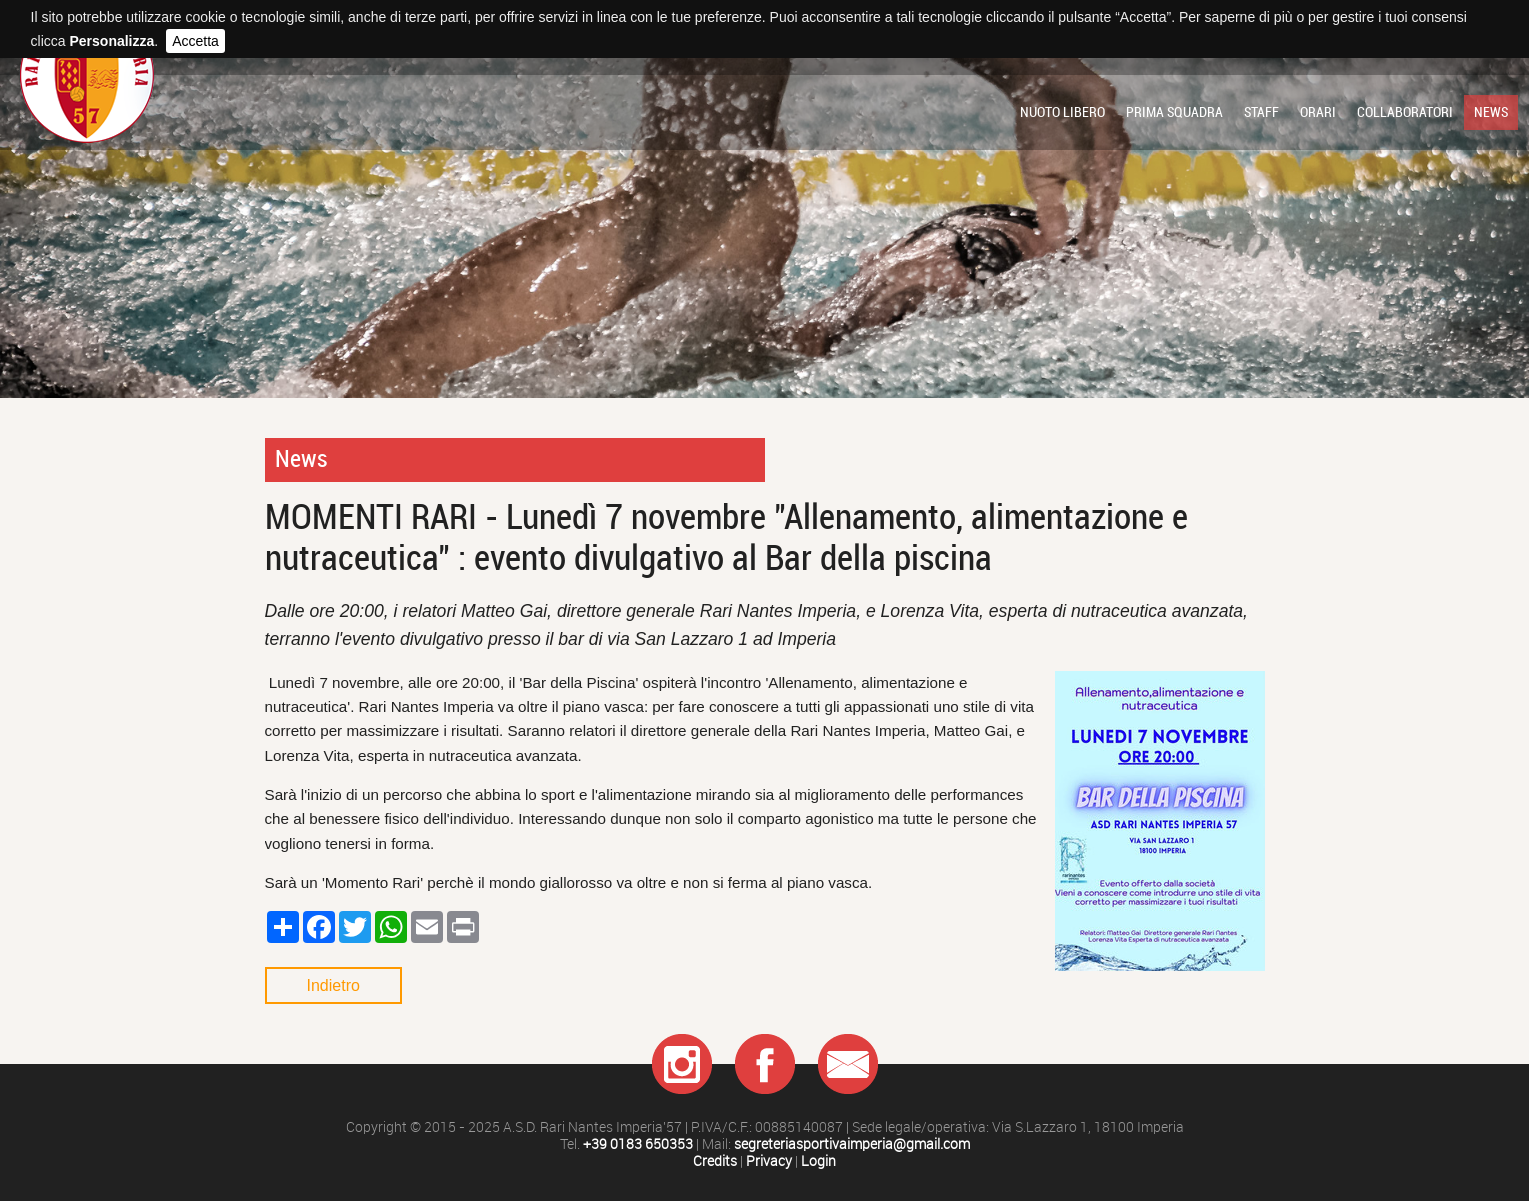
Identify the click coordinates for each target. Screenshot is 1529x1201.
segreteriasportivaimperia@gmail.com (852, 1144)
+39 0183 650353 (638, 1144)
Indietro (333, 985)
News (1491, 112)
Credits (715, 1161)
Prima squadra (1174, 112)
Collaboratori (1405, 112)
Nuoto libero (1062, 112)
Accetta (195, 41)
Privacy (769, 1161)
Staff (1261, 112)
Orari (1318, 112)
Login (818, 1161)
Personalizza (111, 41)
